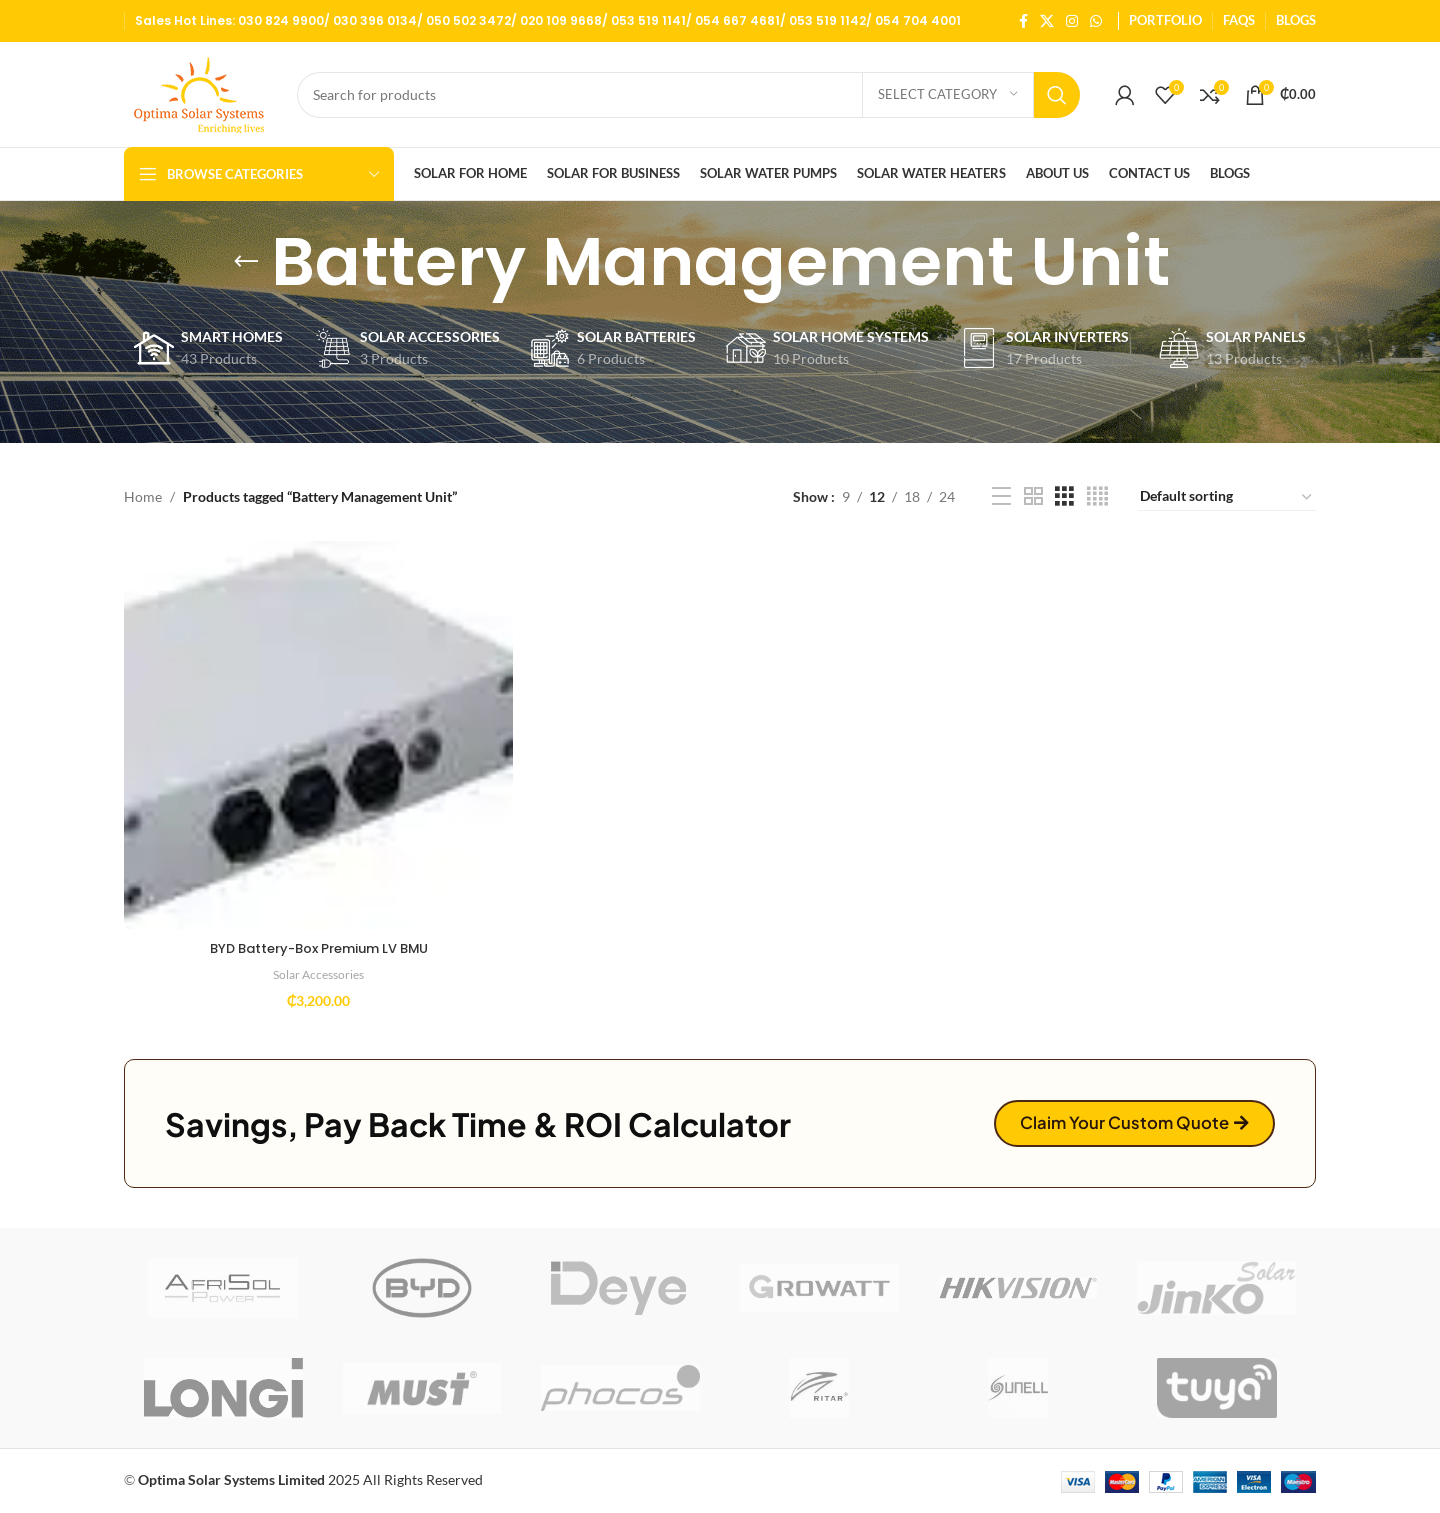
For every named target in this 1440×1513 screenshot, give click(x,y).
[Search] (688, 95)
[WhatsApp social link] (1096, 21)
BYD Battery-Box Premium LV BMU (316, 943)
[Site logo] (200, 92)
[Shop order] (1227, 497)
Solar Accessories (316, 969)
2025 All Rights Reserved (310, 1479)
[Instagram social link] (1072, 21)
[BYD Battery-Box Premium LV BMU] (316, 733)
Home (143, 496)
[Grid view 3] (1064, 496)
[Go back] (246, 262)
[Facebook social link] (1023, 21)
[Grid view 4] (1097, 496)
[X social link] (1047, 21)
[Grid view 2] (1033, 496)
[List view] (1001, 496)
